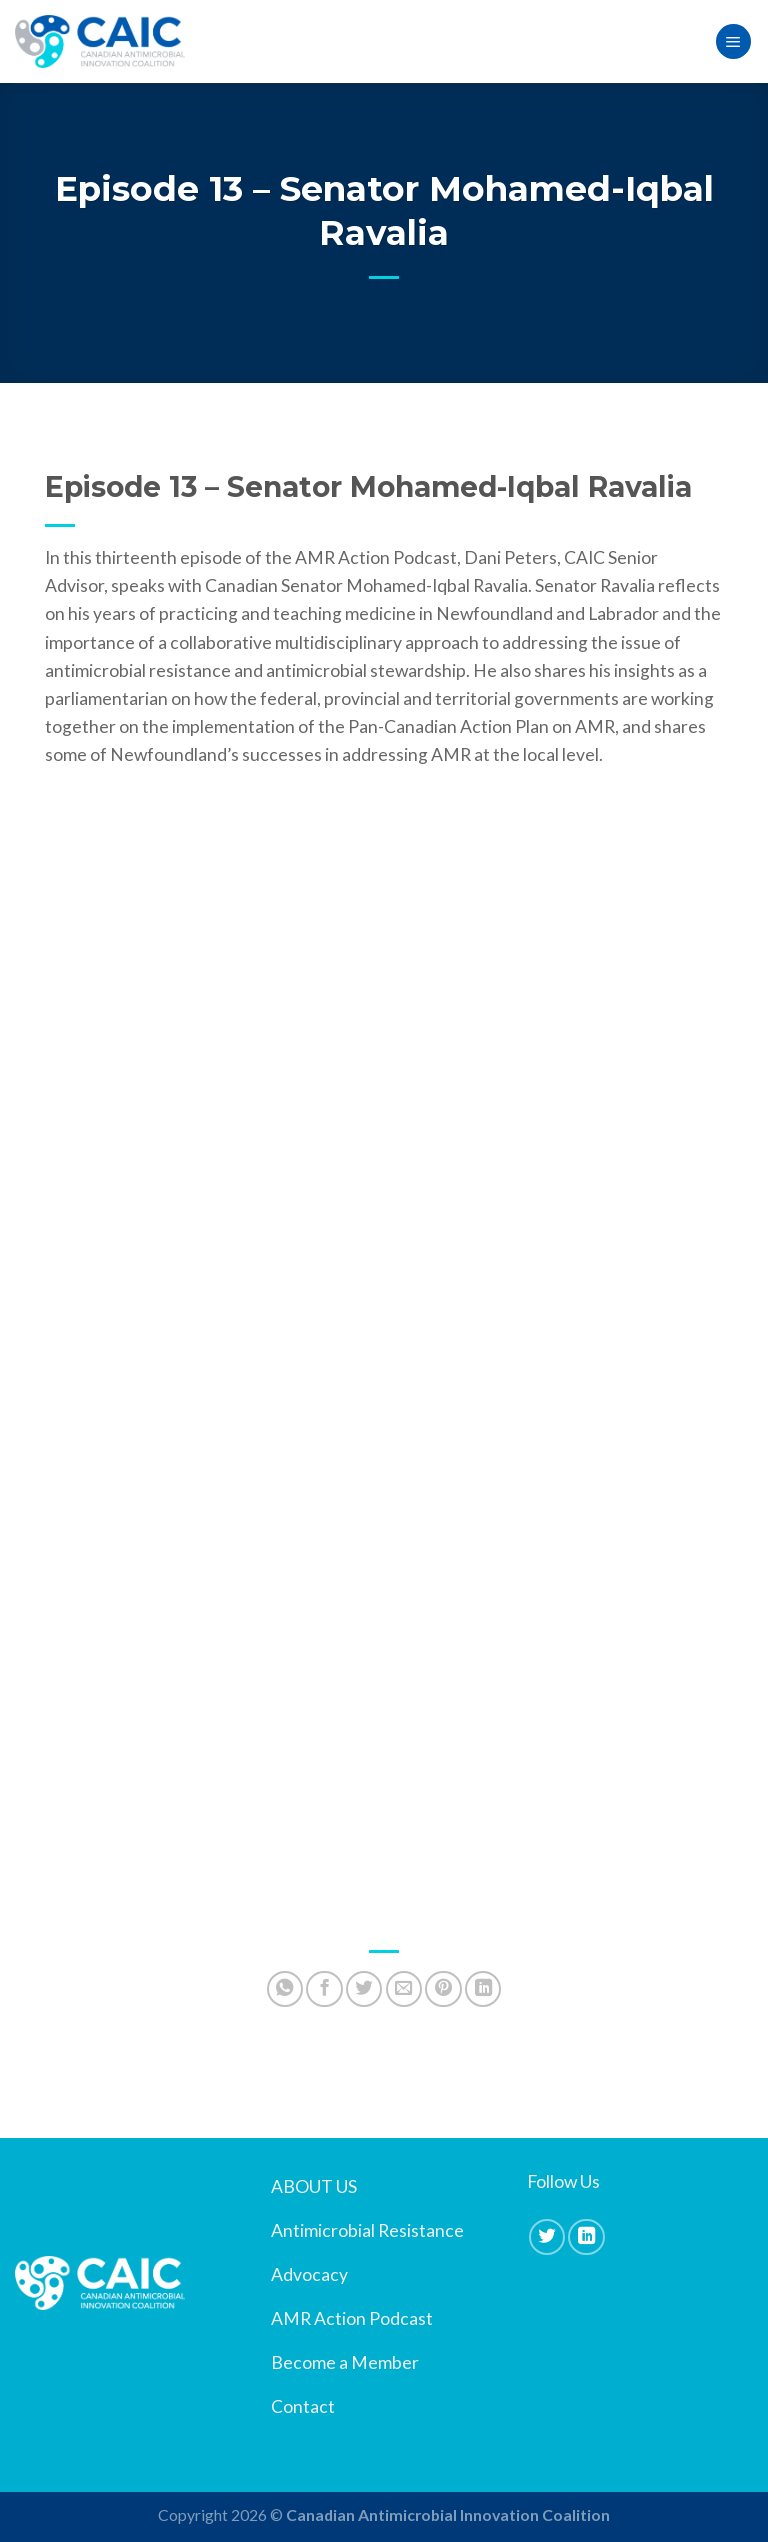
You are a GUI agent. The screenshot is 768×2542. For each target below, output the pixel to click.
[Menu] (733, 42)
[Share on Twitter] (364, 1989)
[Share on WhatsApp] (285, 1989)
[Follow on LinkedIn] (586, 2237)
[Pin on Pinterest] (443, 1989)
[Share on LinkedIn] (483, 1989)
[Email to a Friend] (404, 1989)
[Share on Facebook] (324, 1989)
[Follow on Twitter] (547, 2237)
